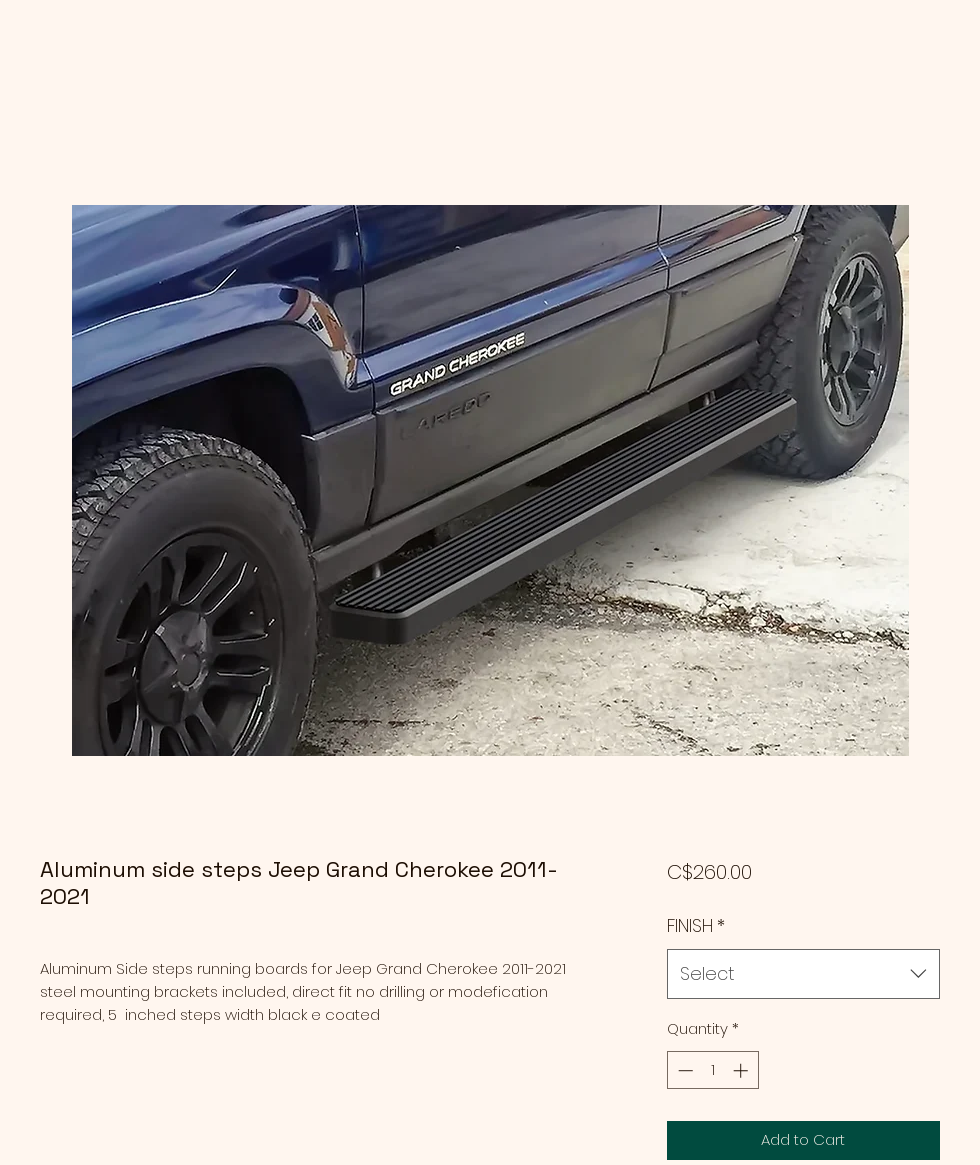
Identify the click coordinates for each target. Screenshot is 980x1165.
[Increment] (742, 1070)
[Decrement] (683, 1070)
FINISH (696, 925)
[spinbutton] (712, 1070)
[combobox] (803, 974)
